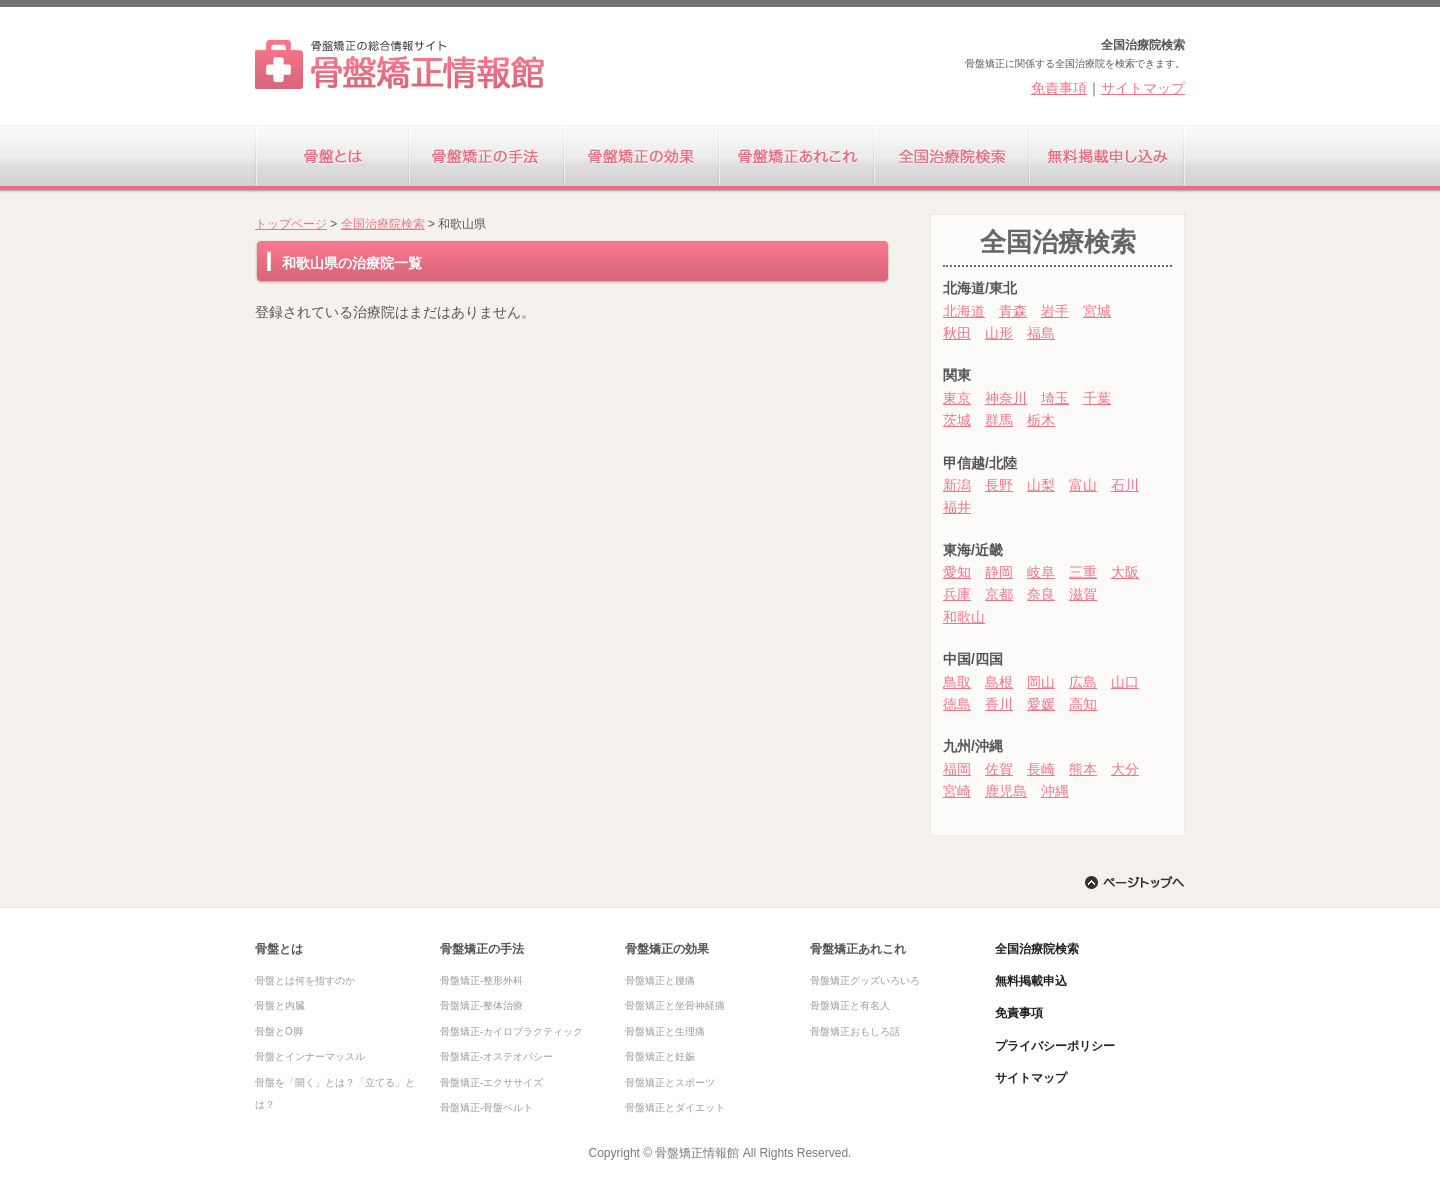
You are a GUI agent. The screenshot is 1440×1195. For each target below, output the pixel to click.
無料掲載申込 (1031, 981)
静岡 (999, 572)
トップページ (291, 224)
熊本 (1083, 769)
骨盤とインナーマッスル (310, 1056)
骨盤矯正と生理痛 (665, 1031)
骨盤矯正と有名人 (850, 1005)
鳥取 (957, 682)
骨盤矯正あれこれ (797, 159)
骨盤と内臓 (280, 1005)
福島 (1041, 333)
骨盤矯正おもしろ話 (855, 1031)
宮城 (1097, 311)
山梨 (1041, 485)
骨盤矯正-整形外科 (481, 980)
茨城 (957, 420)
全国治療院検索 (952, 159)
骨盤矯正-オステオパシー (496, 1056)
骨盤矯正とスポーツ (670, 1082)
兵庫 (957, 594)
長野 (999, 485)
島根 (999, 682)
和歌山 (964, 617)
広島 (1083, 682)
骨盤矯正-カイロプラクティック (511, 1031)
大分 (1125, 769)
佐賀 (999, 769)
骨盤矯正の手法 (487, 159)
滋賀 (1083, 594)
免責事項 (1059, 88)
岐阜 (1041, 572)
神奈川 (1006, 398)
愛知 (957, 572)
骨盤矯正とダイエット (675, 1107)
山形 (999, 333)
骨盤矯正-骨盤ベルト (486, 1107)
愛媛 (1041, 704)
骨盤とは (332, 159)
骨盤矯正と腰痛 (660, 980)
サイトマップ (1143, 88)
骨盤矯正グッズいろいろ (865, 980)
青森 (1013, 311)
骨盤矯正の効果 (642, 159)
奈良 (1041, 594)
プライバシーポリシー (1055, 1046)
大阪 (1125, 572)
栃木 (1041, 420)
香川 (999, 704)
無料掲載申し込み (1107, 159)
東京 (957, 398)
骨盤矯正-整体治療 (481, 1005)
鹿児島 (1006, 791)
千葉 (1097, 398)
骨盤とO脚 (279, 1031)
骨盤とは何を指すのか (305, 980)
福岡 (957, 769)
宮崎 (957, 791)
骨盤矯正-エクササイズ (491, 1082)
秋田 (957, 333)
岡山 (1041, 682)
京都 (999, 594)
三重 (1083, 572)
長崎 (1041, 769)
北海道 (964, 311)
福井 (957, 507)
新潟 (957, 485)
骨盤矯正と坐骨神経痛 (675, 1005)
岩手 (1055, 311)
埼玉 (1055, 398)
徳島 (957, 704)
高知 (1083, 704)
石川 (1125, 485)
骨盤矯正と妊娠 (660, 1056)
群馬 (999, 420)
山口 (1125, 682)
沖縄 (1055, 791)
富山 (1083, 485)
